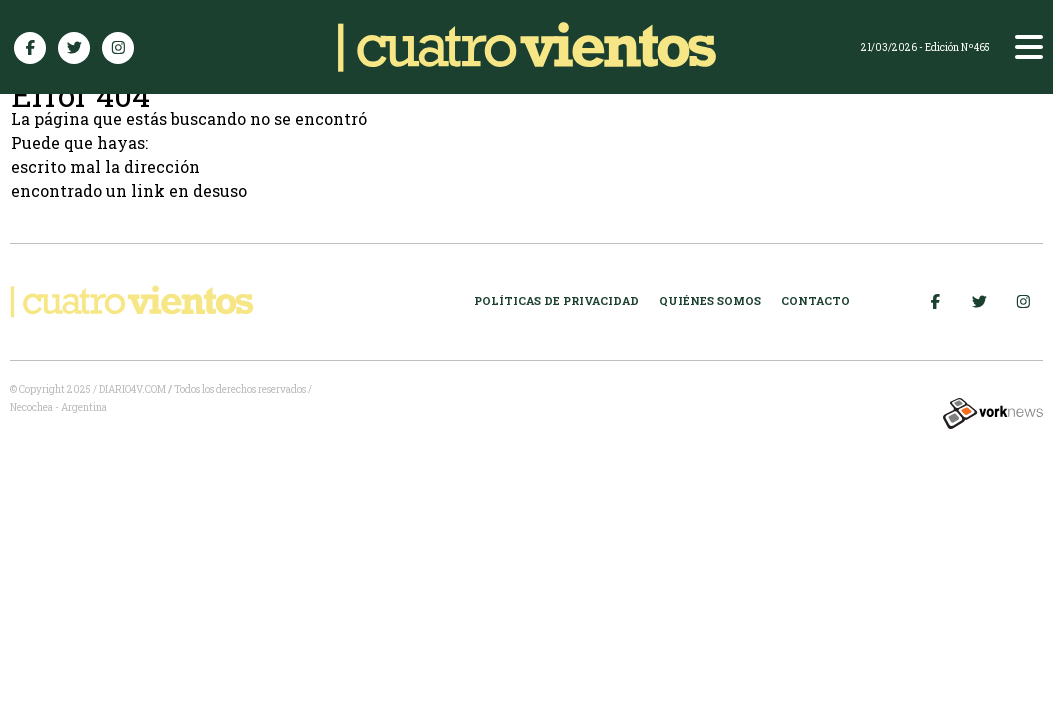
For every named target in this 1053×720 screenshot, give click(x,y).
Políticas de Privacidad (556, 300)
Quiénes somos (710, 300)
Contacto (815, 300)
